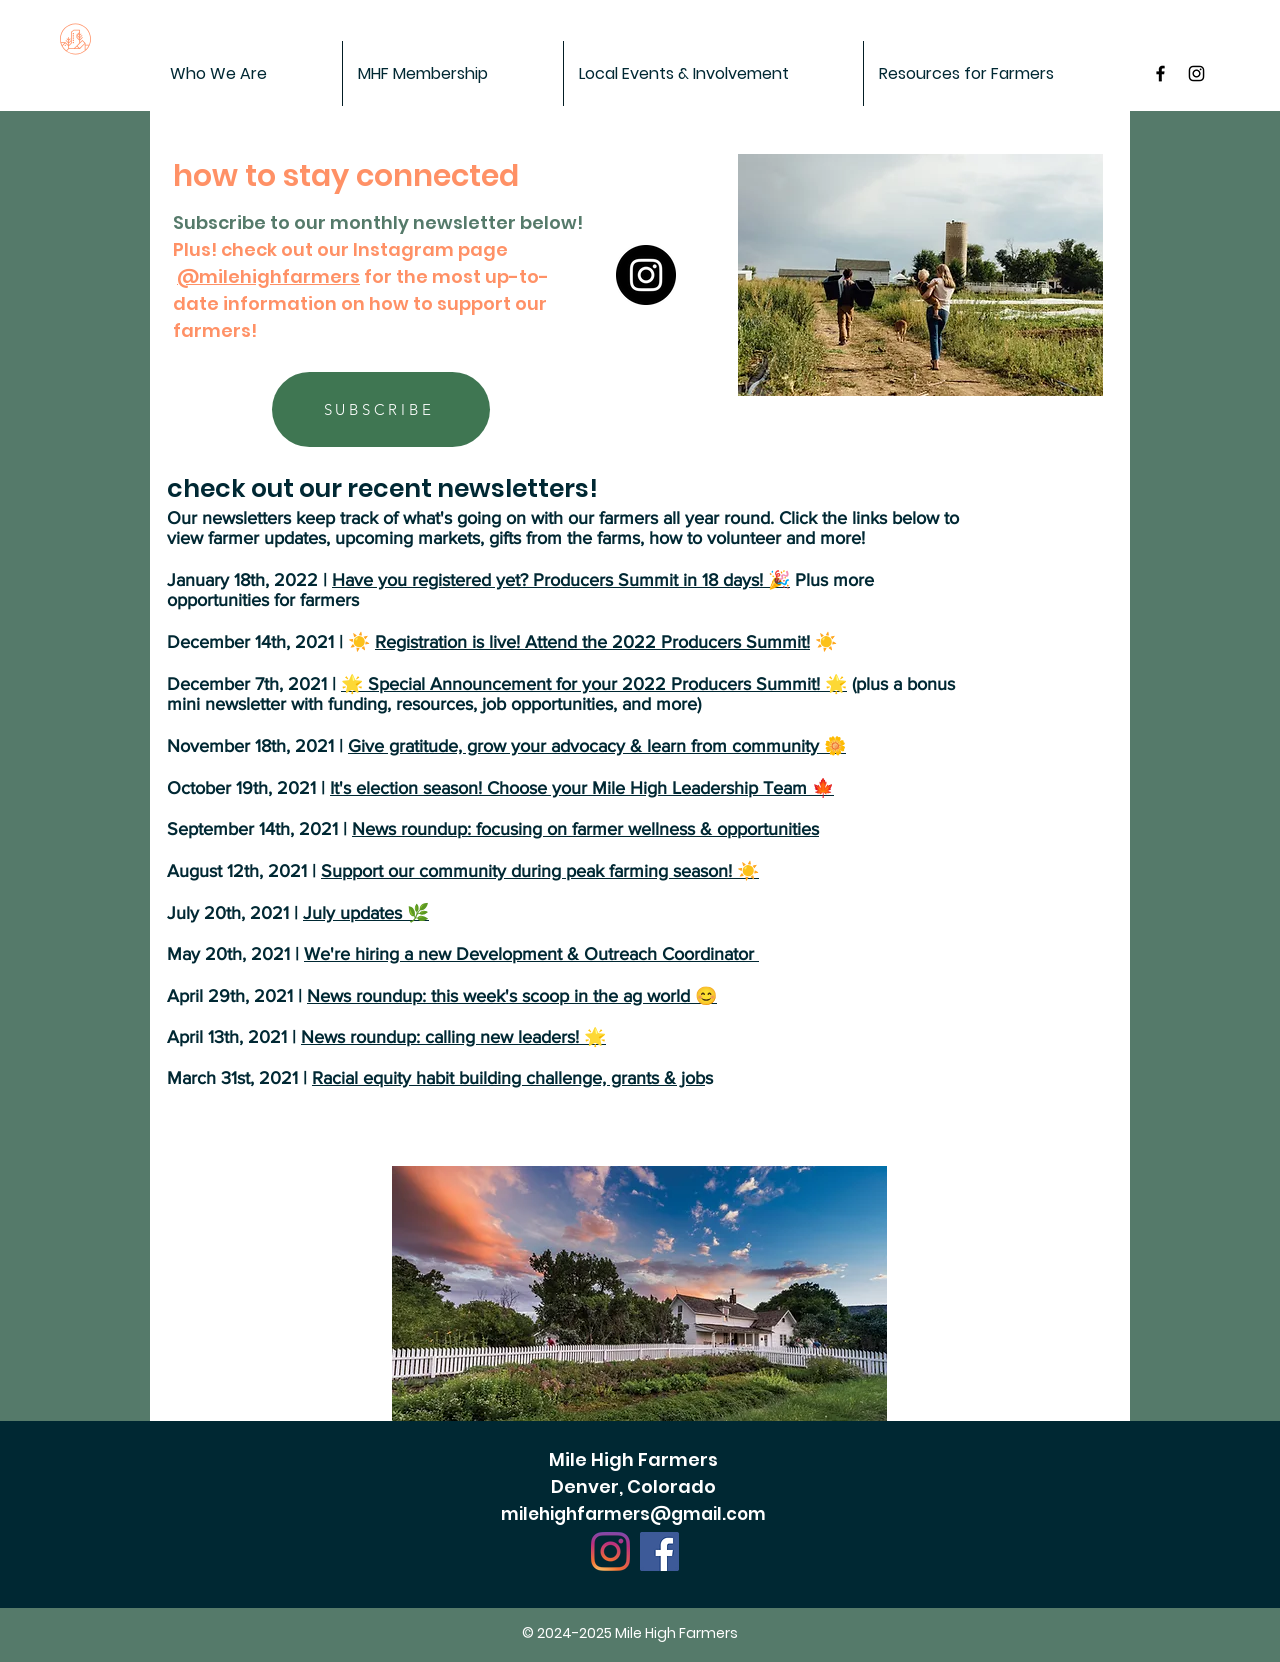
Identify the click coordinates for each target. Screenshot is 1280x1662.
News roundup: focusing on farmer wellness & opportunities (585, 829)
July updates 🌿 (366, 913)
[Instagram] (646, 275)
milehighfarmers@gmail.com (633, 1514)
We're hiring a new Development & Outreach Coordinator (531, 954)
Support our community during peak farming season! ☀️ (540, 871)
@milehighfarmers (268, 276)
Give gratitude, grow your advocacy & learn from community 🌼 (597, 746)
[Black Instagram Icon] (1196, 73)
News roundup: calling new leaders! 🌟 (453, 1037)
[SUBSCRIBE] (381, 409)
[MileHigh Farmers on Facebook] (1160, 73)
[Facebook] (659, 1551)
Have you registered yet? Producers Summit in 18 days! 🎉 (561, 580)
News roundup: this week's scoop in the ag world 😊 (512, 996)
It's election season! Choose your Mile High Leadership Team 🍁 (582, 788)
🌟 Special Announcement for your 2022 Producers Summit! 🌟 (594, 684)
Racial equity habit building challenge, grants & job (508, 1078)
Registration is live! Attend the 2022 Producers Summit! (592, 642)
